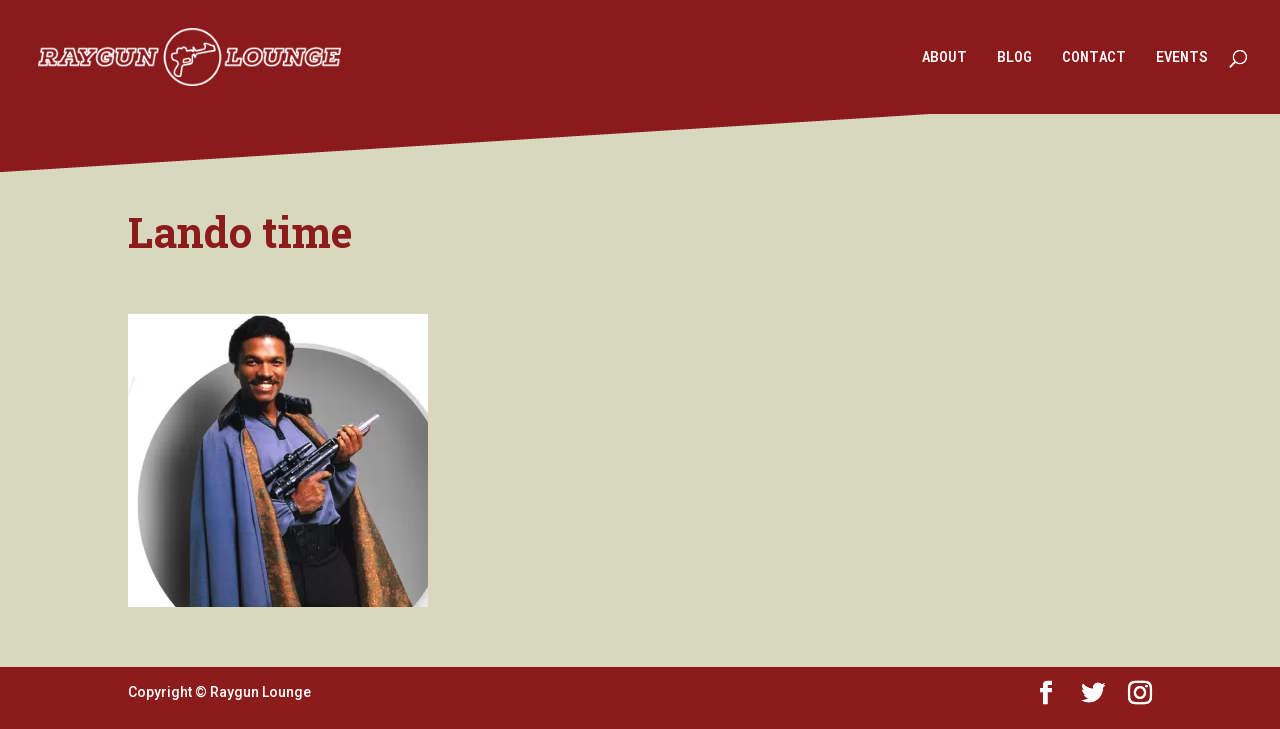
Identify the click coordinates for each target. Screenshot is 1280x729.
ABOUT (944, 58)
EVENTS (1182, 58)
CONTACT (1094, 58)
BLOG (1014, 58)
